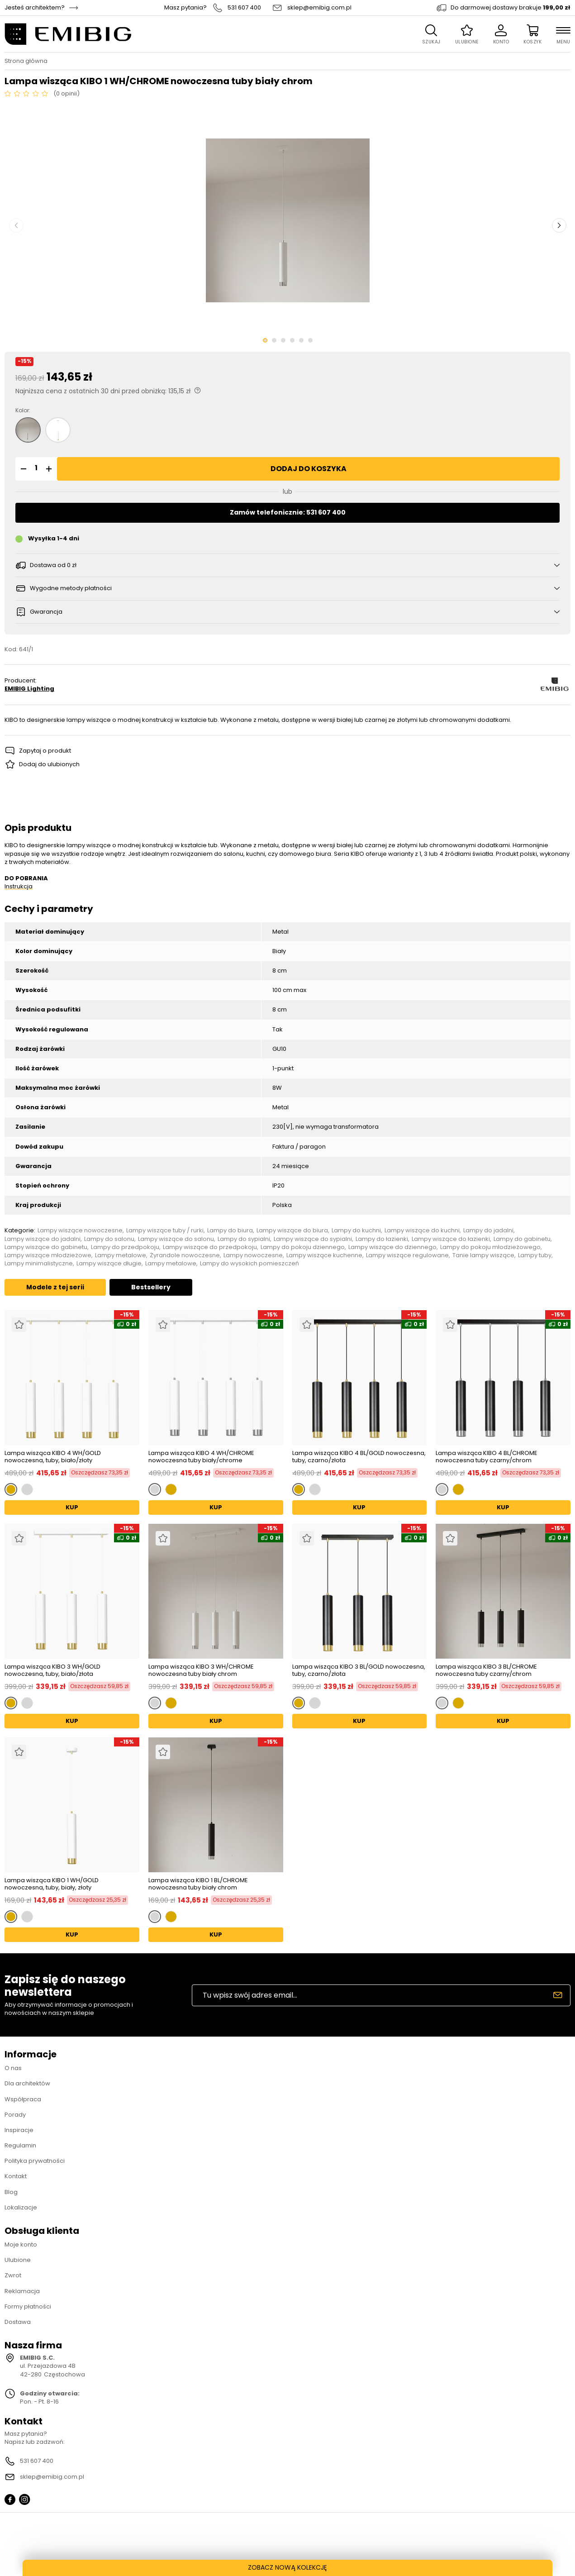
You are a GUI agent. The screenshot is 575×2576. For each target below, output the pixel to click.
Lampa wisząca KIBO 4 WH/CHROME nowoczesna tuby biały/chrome (201, 1457)
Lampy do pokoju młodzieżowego (490, 1247)
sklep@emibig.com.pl (319, 8)
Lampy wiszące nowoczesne (80, 1230)
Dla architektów (27, 2083)
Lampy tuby (534, 1255)
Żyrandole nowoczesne (185, 1255)
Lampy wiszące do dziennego (392, 1247)
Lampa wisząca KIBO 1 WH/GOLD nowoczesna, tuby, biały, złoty (52, 1884)
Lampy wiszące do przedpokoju (210, 1247)
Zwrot (13, 2275)
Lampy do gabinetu (522, 1239)
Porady (15, 2114)
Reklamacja (22, 2291)
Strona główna (26, 61)
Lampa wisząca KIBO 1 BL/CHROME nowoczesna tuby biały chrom (198, 1884)
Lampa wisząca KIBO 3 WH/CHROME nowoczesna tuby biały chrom (201, 1670)
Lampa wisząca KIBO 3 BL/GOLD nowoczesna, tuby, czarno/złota (358, 1670)
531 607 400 (244, 8)
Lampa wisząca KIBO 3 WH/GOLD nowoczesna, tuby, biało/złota (52, 1670)
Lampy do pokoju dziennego (303, 1247)
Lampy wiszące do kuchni (422, 1230)
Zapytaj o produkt (45, 750)
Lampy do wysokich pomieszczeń (249, 1263)
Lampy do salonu (109, 1239)
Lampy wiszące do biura (292, 1230)
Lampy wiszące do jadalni (43, 1239)
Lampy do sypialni (244, 1239)
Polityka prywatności (35, 2160)
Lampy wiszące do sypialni (313, 1239)
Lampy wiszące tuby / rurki (165, 1230)
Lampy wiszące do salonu (176, 1239)
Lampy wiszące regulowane (407, 1255)
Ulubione (18, 2260)
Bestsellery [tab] (151, 1287)
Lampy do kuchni (356, 1230)
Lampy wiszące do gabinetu (46, 1247)
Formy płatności (28, 2306)
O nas (13, 2068)
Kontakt (16, 2176)
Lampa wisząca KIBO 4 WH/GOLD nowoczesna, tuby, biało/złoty (53, 1457)
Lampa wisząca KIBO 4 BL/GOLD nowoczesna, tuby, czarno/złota (359, 1457)
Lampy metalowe (120, 1255)
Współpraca (23, 2099)
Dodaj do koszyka (309, 468)
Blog (11, 2192)
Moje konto (21, 2244)
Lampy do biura (230, 1230)
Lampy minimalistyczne (39, 1263)
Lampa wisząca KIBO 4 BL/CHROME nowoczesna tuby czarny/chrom (486, 1457)
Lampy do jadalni (488, 1230)
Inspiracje (19, 2130)
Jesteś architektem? (35, 8)
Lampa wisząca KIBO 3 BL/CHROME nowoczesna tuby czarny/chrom (486, 1670)
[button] (22, 469)
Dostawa (18, 2322)
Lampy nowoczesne (253, 1255)
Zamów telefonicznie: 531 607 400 (288, 512)
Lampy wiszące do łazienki (451, 1239)
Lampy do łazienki (382, 1239)
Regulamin (20, 2145)
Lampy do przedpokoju (125, 1247)
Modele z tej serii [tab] (55, 1287)
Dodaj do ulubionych (49, 764)
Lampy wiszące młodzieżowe (48, 1255)
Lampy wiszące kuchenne (324, 1255)
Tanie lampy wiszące (483, 1255)
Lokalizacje (21, 2207)
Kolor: (22, 410)
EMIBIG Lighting (29, 689)
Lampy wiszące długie (109, 1263)
